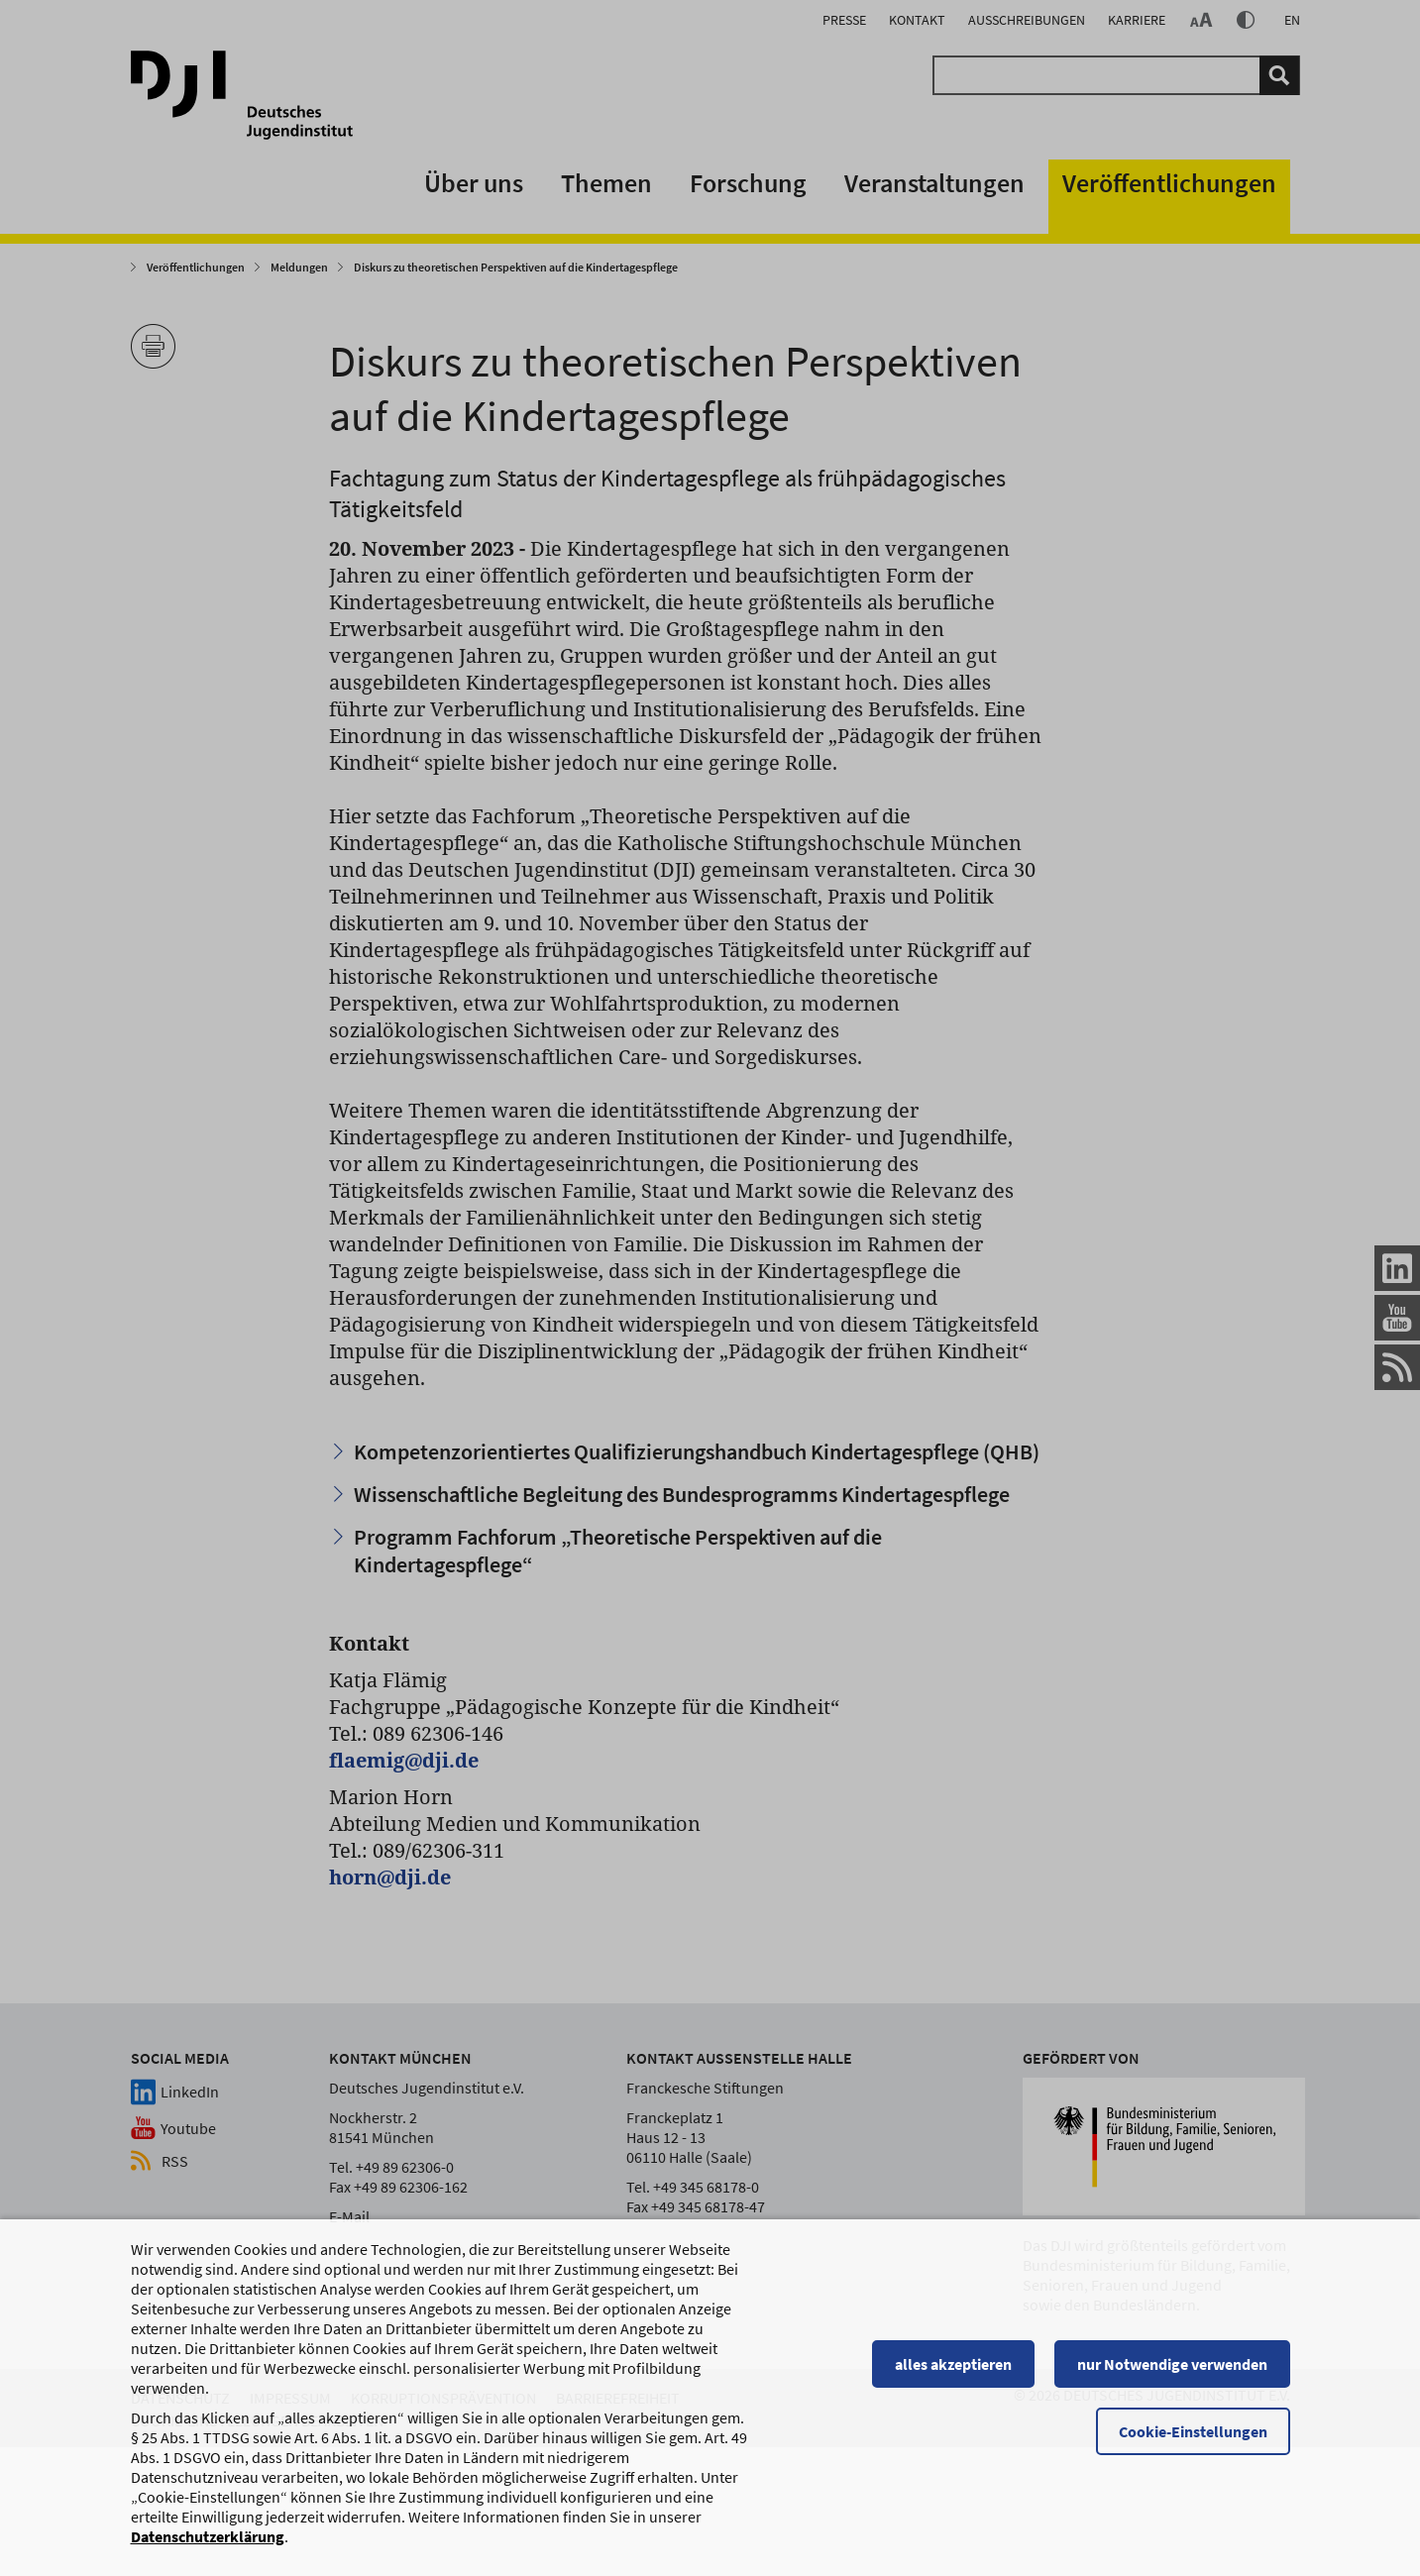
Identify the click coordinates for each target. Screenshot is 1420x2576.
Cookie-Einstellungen (1193, 2433)
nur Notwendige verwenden (1172, 2366)
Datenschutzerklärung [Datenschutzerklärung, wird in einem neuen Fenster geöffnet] (207, 2538)
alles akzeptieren (953, 2366)
